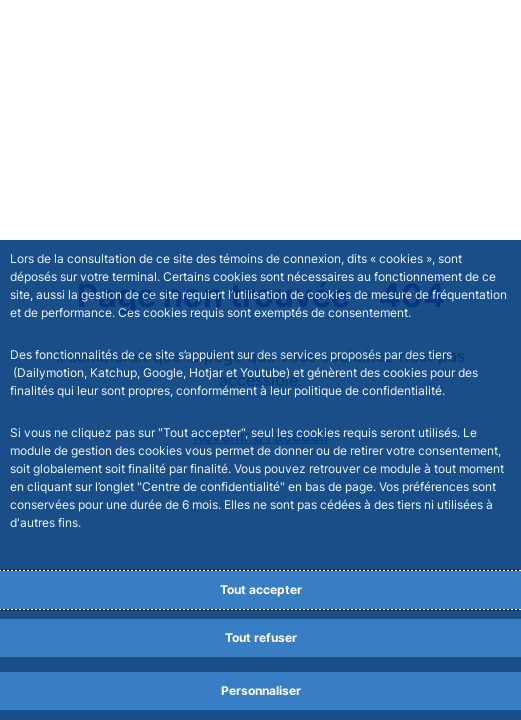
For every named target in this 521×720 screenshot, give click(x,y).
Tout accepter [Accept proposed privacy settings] (261, 589)
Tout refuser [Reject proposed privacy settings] (261, 637)
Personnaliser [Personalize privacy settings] (261, 690)
